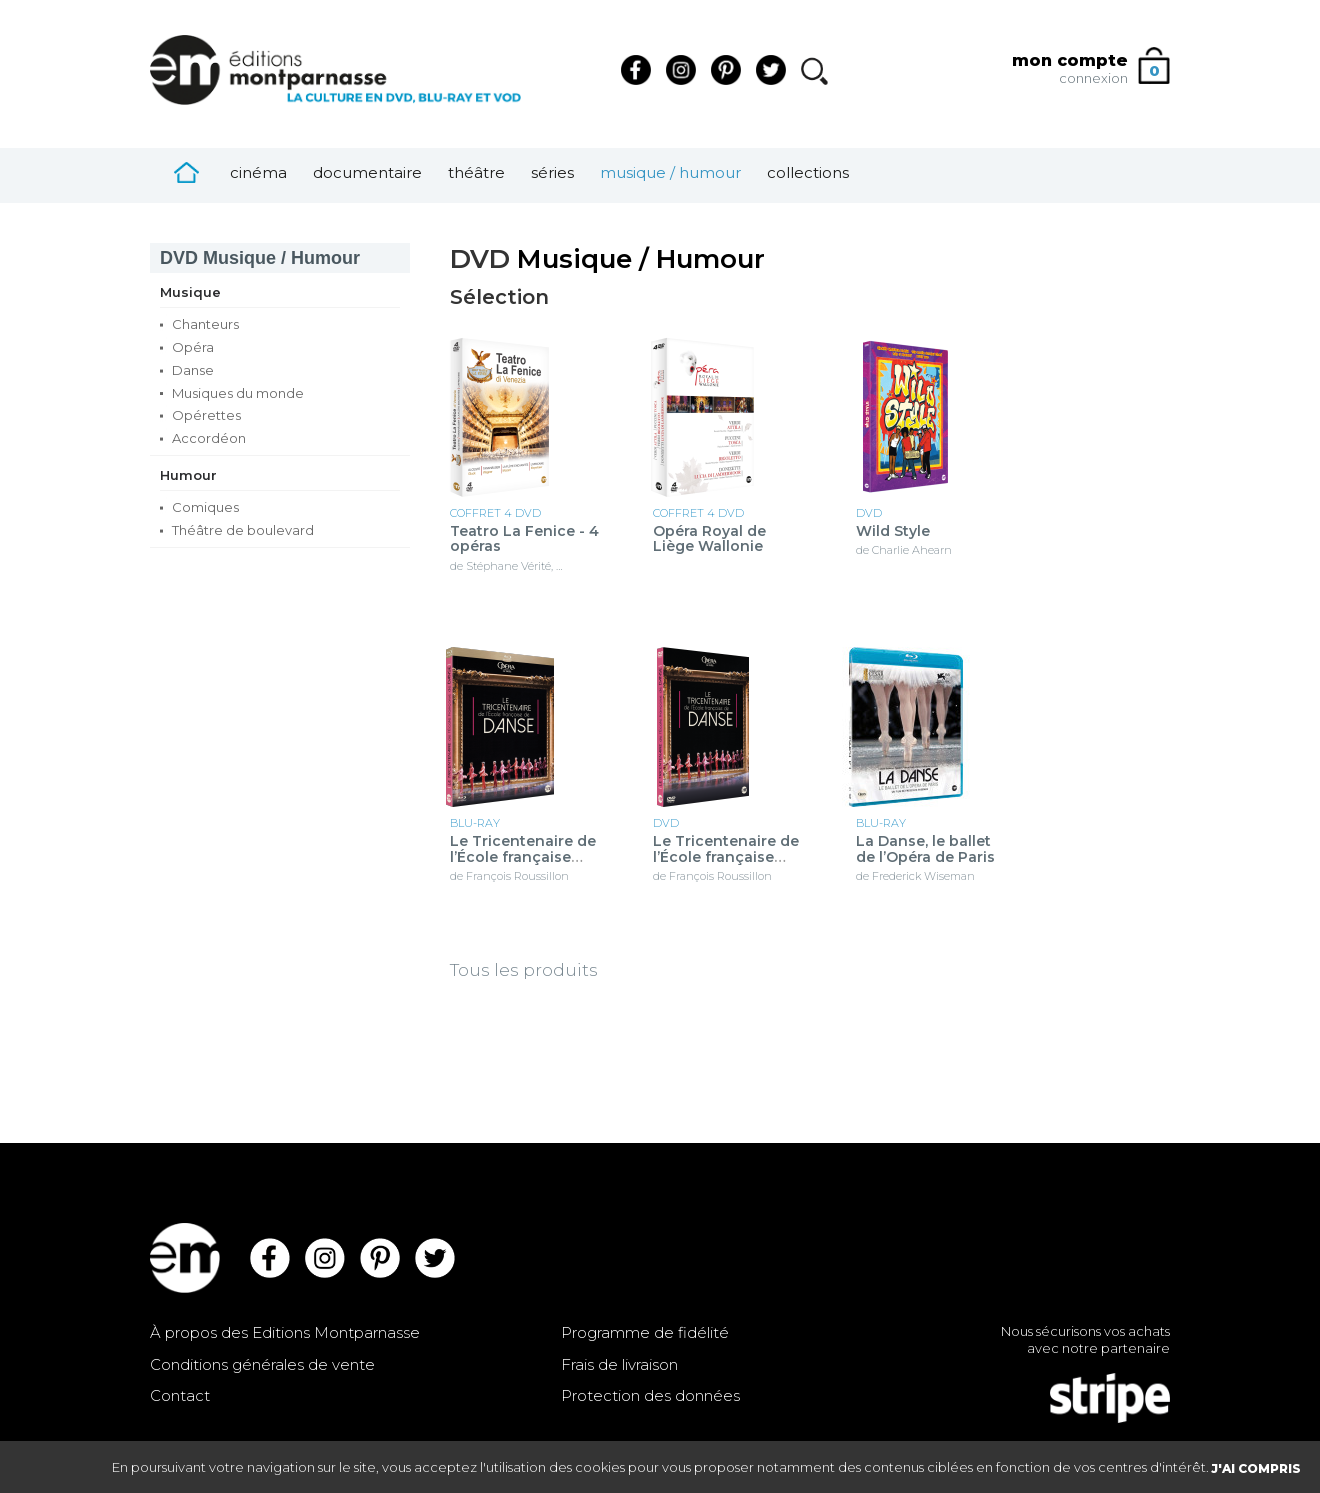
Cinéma (258, 172)
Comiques (205, 507)
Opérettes (206, 415)
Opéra (193, 347)
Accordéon (209, 438)
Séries (552, 172)
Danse (193, 370)
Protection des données (650, 1395)
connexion (1093, 78)
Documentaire (367, 172)
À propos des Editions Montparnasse (285, 1332)
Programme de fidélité (645, 1332)
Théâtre (476, 172)
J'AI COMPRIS (1256, 1468)
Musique (190, 292)
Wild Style (893, 531)
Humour (188, 475)
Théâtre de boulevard (243, 530)
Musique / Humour (670, 172)
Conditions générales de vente (262, 1364)
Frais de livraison (619, 1364)
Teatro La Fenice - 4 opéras (524, 539)
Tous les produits (524, 970)
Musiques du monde (238, 393)
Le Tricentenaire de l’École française (523, 849)
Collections (808, 172)
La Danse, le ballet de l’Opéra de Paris (925, 849)
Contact (180, 1395)
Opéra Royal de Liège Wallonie (709, 539)
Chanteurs (205, 324)
